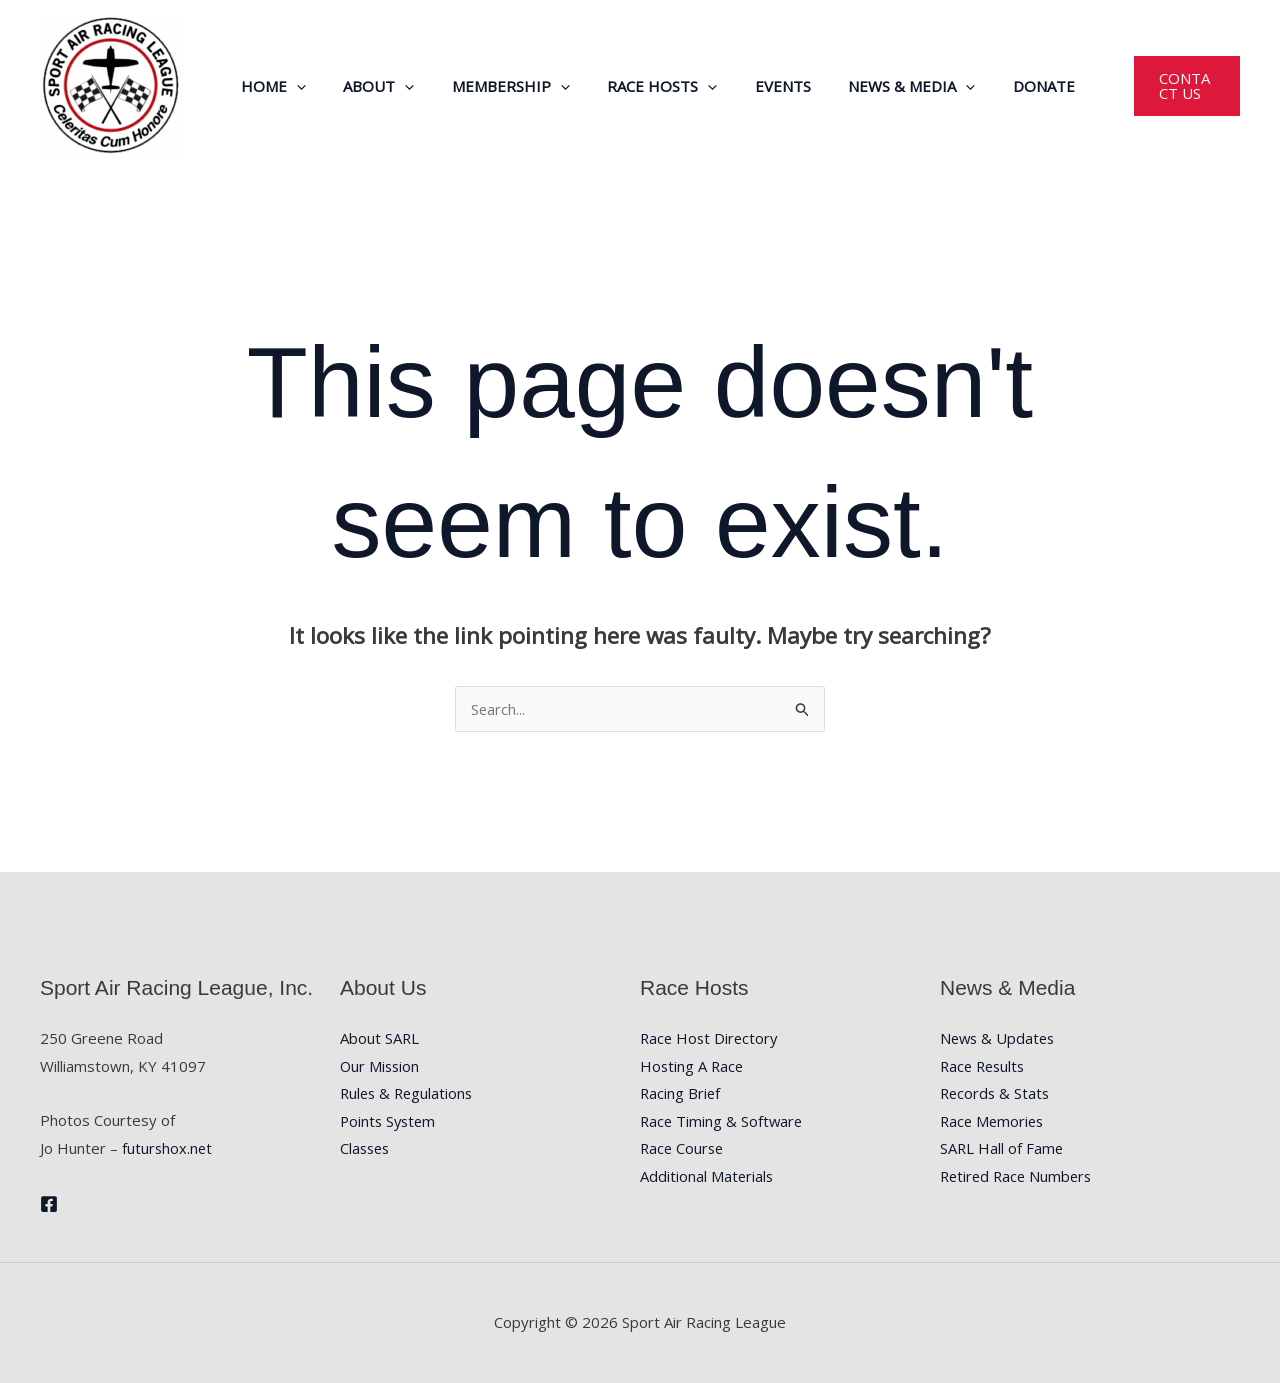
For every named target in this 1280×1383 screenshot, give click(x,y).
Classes (366, 1149)
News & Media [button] (879, 86)
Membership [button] (501, 86)
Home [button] (278, 86)
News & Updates (999, 1038)
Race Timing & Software (723, 1122)
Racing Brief (681, 1094)
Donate (1004, 86)
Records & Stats (996, 1094)
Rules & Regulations (409, 1094)
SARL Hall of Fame (1002, 1149)
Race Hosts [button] (645, 86)
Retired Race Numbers (1019, 1177)
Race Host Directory (711, 1038)
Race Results (985, 1066)
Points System (390, 1122)
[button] (301, 86)
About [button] (376, 86)
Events (758, 86)
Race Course (683, 1149)
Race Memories (994, 1122)
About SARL (380, 1038)
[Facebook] (49, 1204)
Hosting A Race (693, 1066)
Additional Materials (707, 1177)
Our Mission (381, 1066)
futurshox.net (168, 1148)
